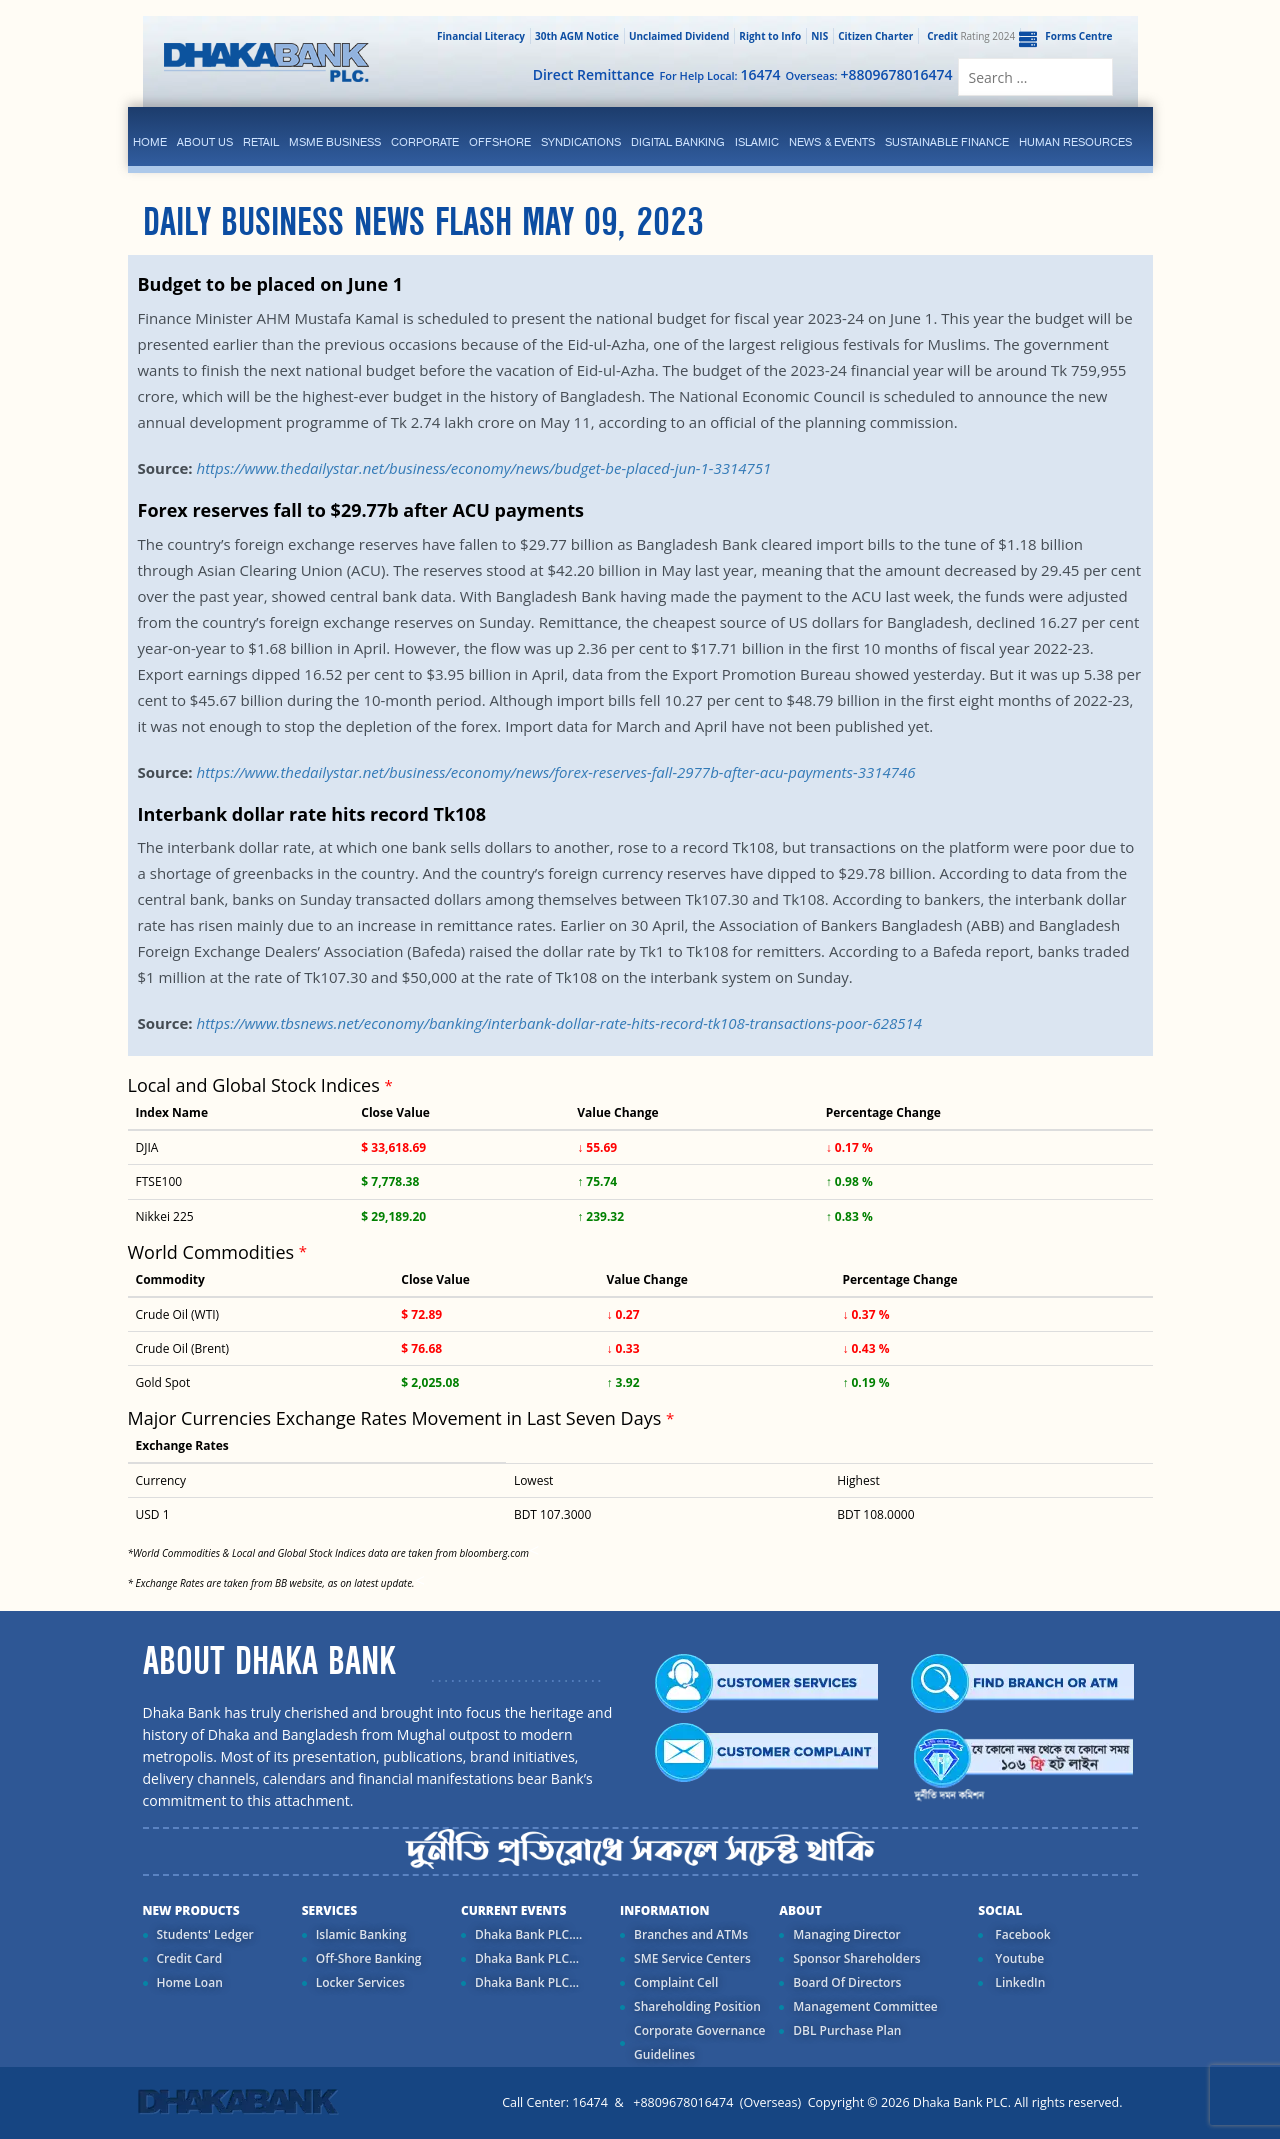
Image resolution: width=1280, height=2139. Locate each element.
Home (150, 142)
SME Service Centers (692, 1958)
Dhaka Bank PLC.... (528, 1934)
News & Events (832, 142)
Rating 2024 (969, 36)
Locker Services (360, 1982)
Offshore (500, 142)
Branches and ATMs (691, 1934)
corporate (425, 142)
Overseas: (869, 74)
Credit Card (190, 1958)
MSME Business (335, 142)
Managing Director (846, 1934)
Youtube (1018, 1958)
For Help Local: (719, 74)
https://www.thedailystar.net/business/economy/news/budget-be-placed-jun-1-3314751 (483, 468)
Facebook (1021, 1934)
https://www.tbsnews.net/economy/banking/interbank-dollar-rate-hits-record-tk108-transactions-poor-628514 (559, 1023)
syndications (581, 142)
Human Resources (1075, 142)
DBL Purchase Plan (847, 2030)
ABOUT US (205, 142)
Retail (261, 142)
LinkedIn (1018, 1982)
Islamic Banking (361, 1934)
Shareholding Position (697, 2006)
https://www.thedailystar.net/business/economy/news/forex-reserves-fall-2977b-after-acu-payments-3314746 (555, 772)
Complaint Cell (676, 1982)
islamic (757, 142)
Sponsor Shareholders (856, 1958)
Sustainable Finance (947, 142)
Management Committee (865, 2006)
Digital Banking (678, 142)
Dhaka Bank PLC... (527, 1958)
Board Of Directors (847, 1982)
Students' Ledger (205, 1934)
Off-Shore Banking (369, 1958)
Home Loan (190, 1982)
